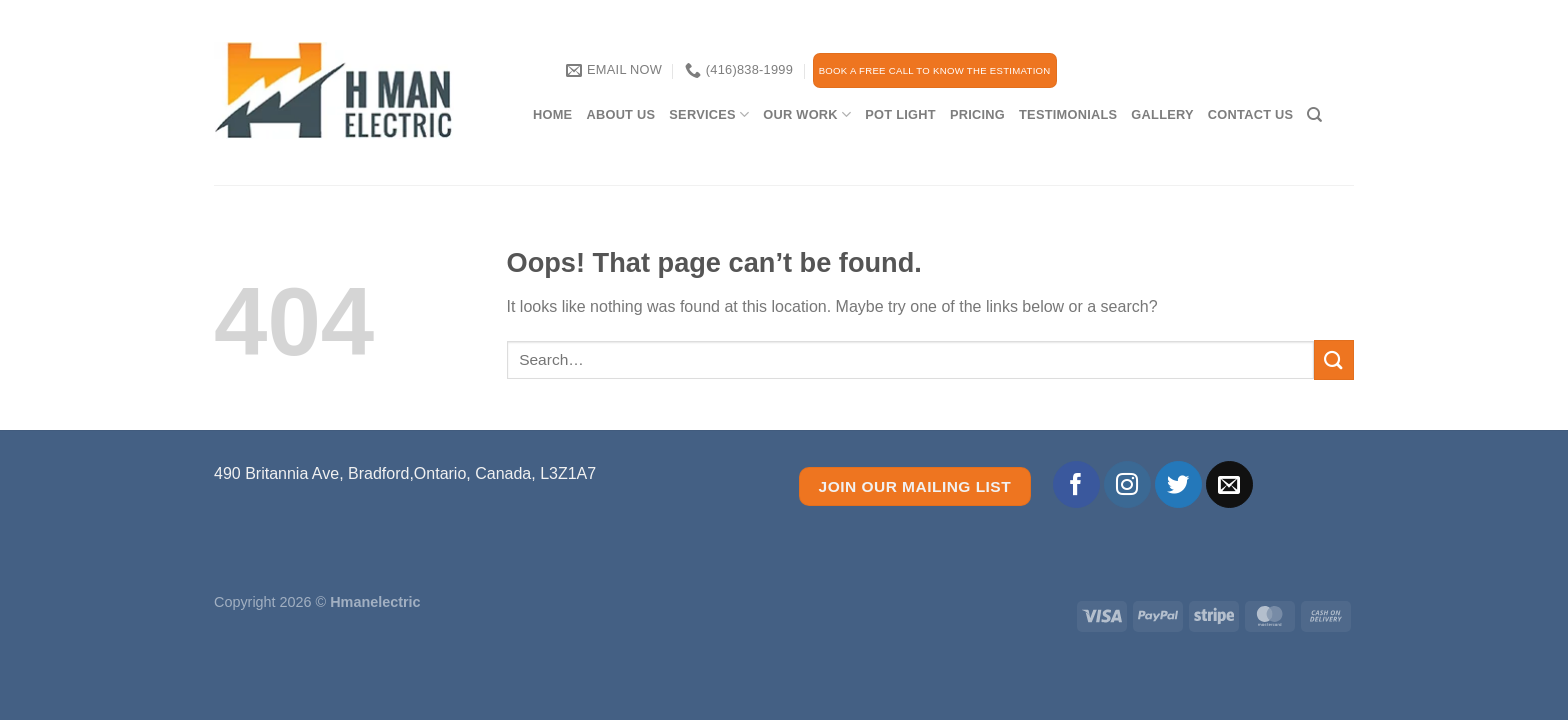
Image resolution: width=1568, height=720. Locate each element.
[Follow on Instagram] (1127, 484)
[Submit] (1334, 359)
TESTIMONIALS (1068, 114)
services (709, 114)
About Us (620, 114)
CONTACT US (1251, 114)
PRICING (977, 114)
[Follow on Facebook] (1076, 484)
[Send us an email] (1229, 484)
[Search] (1314, 115)
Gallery (1162, 114)
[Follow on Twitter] (1178, 484)
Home (552, 114)
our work (807, 114)
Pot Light (900, 114)
